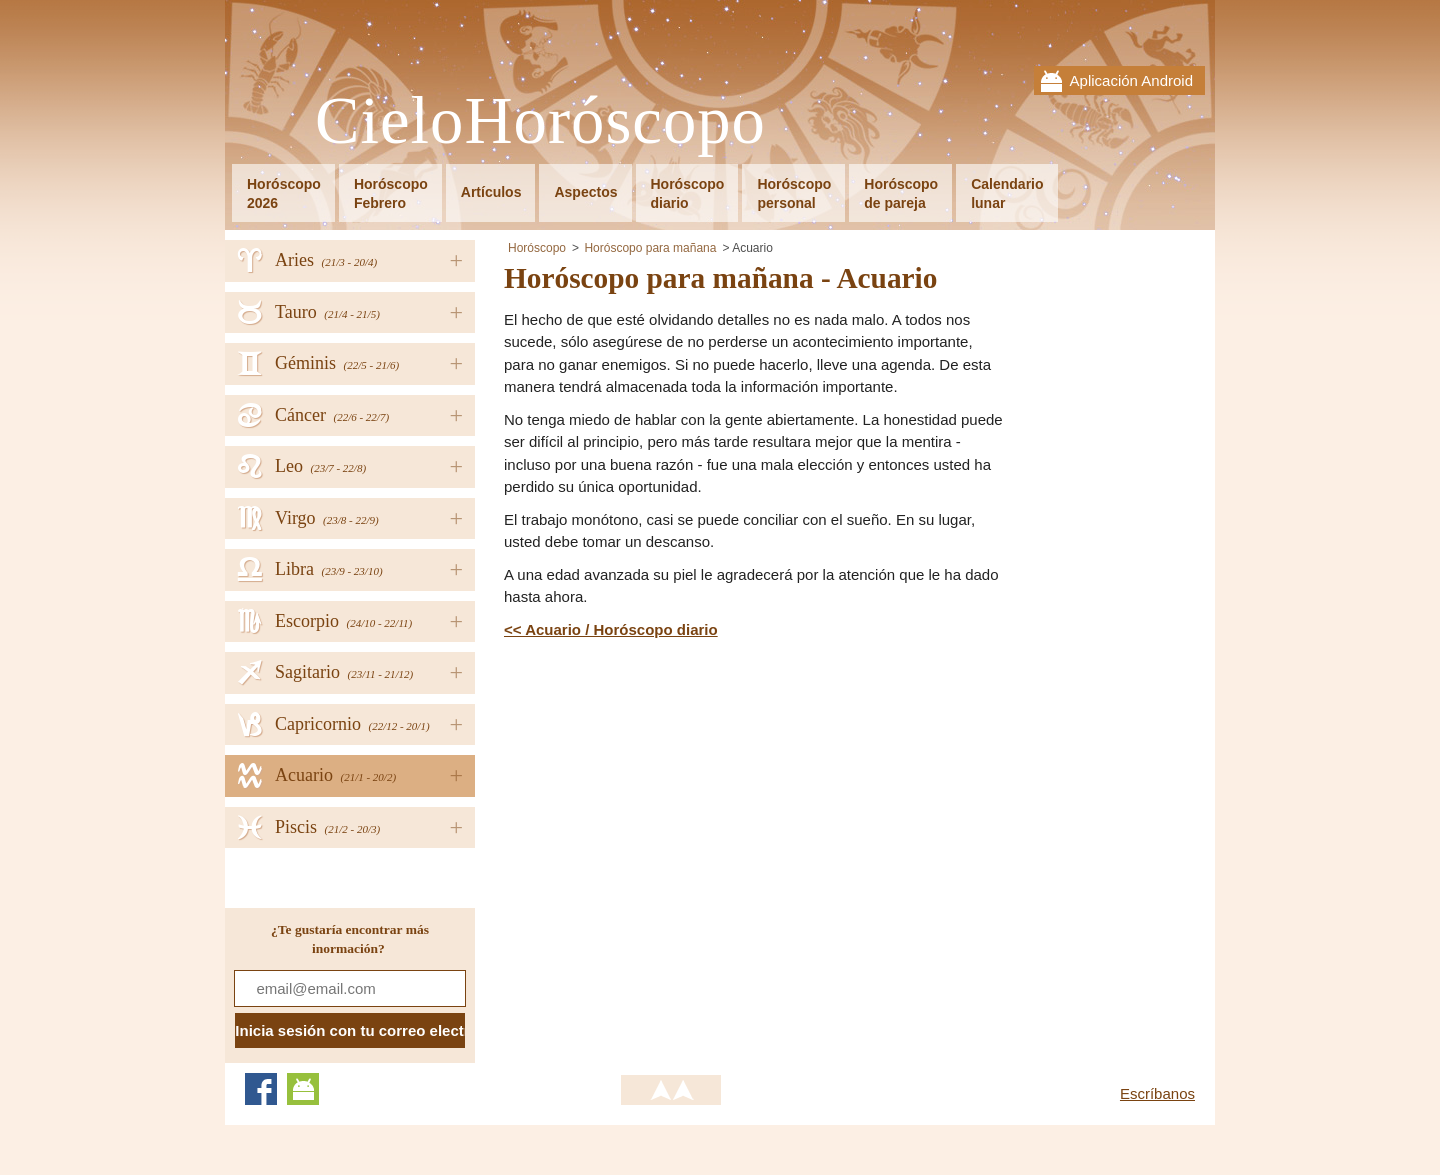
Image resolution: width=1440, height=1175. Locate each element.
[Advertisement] (672, 791)
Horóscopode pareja (901, 193)
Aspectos (585, 192)
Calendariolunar (1007, 193)
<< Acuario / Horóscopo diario (611, 629)
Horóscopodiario (688, 193)
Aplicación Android (1131, 80)
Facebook (261, 1089)
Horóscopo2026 (284, 193)
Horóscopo (537, 248)
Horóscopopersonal (794, 193)
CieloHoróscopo (540, 121)
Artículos (491, 192)
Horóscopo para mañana (650, 248)
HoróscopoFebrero (391, 193)
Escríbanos (1157, 1093)
